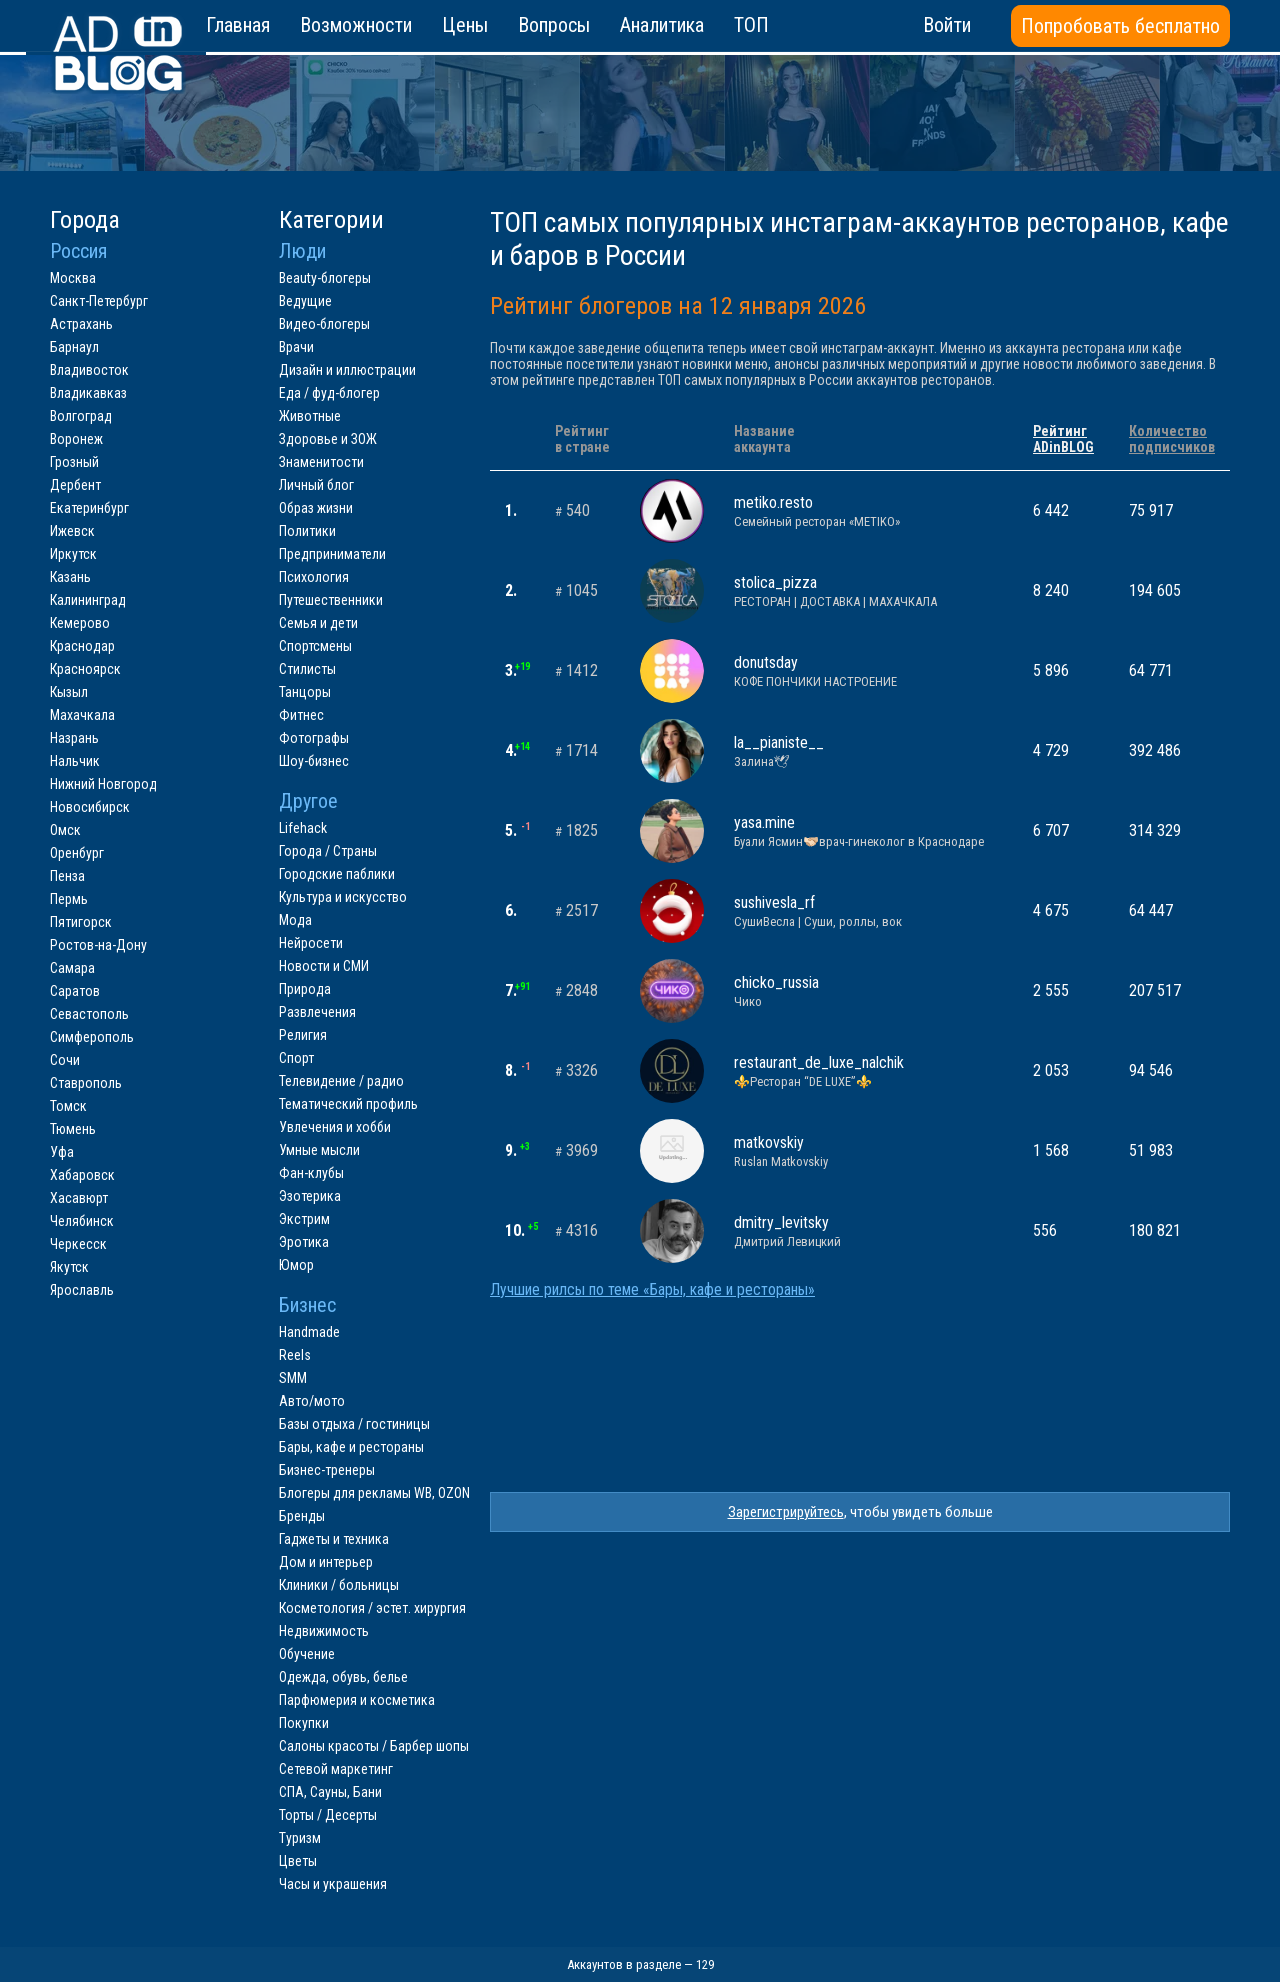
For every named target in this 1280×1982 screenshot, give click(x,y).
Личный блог (316, 485)
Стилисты (307, 669)
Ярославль (82, 1290)
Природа (305, 989)
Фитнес (301, 715)
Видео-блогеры (324, 324)
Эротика (304, 1242)
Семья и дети (318, 623)
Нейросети (311, 943)
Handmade (309, 1332)
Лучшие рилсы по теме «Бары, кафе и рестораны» (652, 1290)
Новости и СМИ (324, 966)
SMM (293, 1378)
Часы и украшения (333, 1884)
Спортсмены (315, 646)
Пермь (69, 899)
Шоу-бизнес (314, 761)
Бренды (302, 1516)
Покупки (304, 1723)
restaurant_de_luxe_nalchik (868, 1071)
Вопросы (554, 25)
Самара (72, 968)
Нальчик (75, 761)
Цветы (298, 1861)
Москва (73, 278)
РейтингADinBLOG (1063, 439)
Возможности (356, 25)
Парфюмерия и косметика (357, 1700)
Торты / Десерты (328, 1815)
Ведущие (305, 301)
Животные (310, 416)
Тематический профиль (348, 1104)
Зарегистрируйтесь (786, 1512)
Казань (70, 577)
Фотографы (314, 738)
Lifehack (303, 828)
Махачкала (82, 715)
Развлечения (317, 1012)
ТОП (751, 25)
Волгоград (81, 416)
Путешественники (331, 600)
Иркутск (73, 554)
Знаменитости (321, 462)
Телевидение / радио (341, 1081)
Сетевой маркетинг (336, 1769)
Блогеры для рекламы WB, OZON (374, 1493)
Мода (295, 920)
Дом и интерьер (326, 1562)
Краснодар (82, 646)
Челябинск (82, 1221)
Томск (68, 1106)
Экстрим (304, 1219)
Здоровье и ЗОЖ (328, 439)
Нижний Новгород (103, 784)
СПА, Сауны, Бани (330, 1792)
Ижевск (72, 531)
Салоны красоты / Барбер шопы (374, 1746)
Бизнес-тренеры (327, 1470)
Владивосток (89, 370)
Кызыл (69, 692)
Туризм (300, 1838)
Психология (314, 577)
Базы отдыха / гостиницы (354, 1424)
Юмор (296, 1265)
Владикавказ (88, 393)
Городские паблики (337, 874)
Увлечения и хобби (335, 1127)
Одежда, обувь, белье (343, 1677)
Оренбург (77, 853)
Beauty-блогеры (325, 278)
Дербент (75, 485)
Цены (465, 25)
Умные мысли (319, 1150)
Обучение (307, 1654)
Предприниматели (332, 554)
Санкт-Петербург (99, 301)
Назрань (74, 738)
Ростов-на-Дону (98, 945)
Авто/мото (312, 1401)
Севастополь (89, 1014)
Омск (65, 830)
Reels (295, 1355)
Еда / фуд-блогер (329, 393)
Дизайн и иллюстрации (347, 370)
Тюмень (73, 1129)
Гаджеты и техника (334, 1539)
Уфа (62, 1152)
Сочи (65, 1060)
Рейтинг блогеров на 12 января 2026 (678, 306)
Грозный (74, 462)
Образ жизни (316, 508)
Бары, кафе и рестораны (351, 1447)
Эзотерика (310, 1196)
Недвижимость (324, 1631)
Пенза (67, 876)
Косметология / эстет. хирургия (372, 1608)
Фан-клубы (311, 1173)
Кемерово (80, 623)
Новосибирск (90, 807)
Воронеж (76, 439)
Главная (238, 25)
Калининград (88, 600)
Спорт (296, 1058)
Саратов (75, 991)
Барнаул (74, 347)
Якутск (69, 1267)
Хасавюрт (79, 1198)
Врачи (296, 347)
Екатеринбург (89, 508)
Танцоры (305, 692)
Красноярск (85, 669)
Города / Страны (328, 851)
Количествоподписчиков (1172, 439)
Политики (307, 531)
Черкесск (78, 1244)
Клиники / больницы (339, 1585)
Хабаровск (82, 1175)
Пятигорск (81, 922)
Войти (947, 25)
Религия (303, 1035)
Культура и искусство (343, 897)
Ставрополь (86, 1083)
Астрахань (81, 324)
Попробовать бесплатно (1120, 26)
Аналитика (662, 25)
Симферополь (92, 1037)
